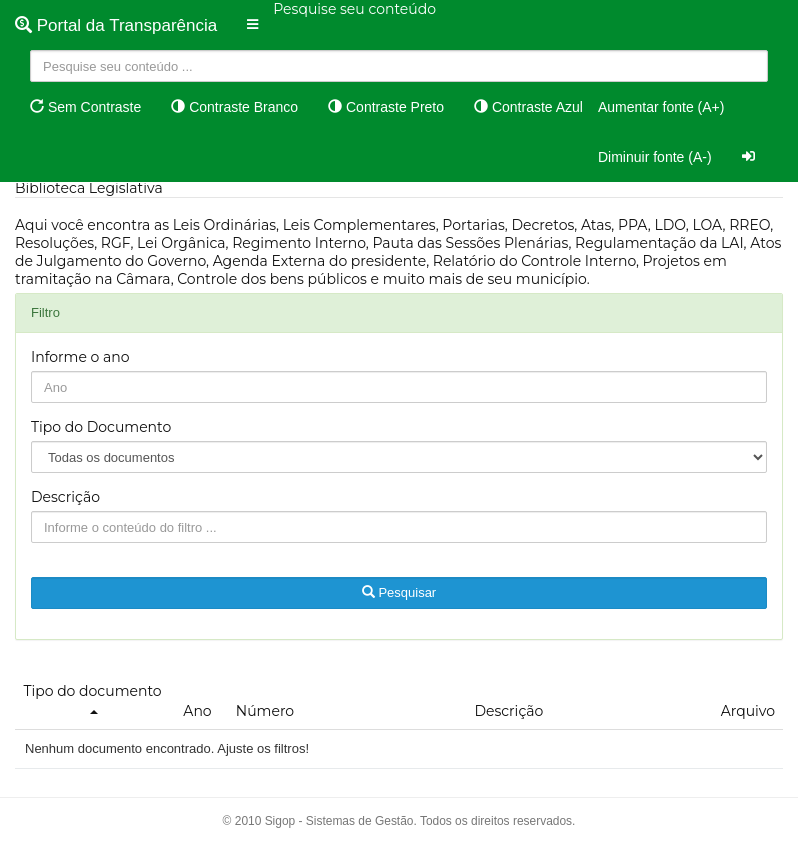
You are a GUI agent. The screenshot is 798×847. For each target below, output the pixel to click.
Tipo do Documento (101, 427)
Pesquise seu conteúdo (354, 9)
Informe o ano (80, 357)
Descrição (65, 497)
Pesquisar (399, 592)
